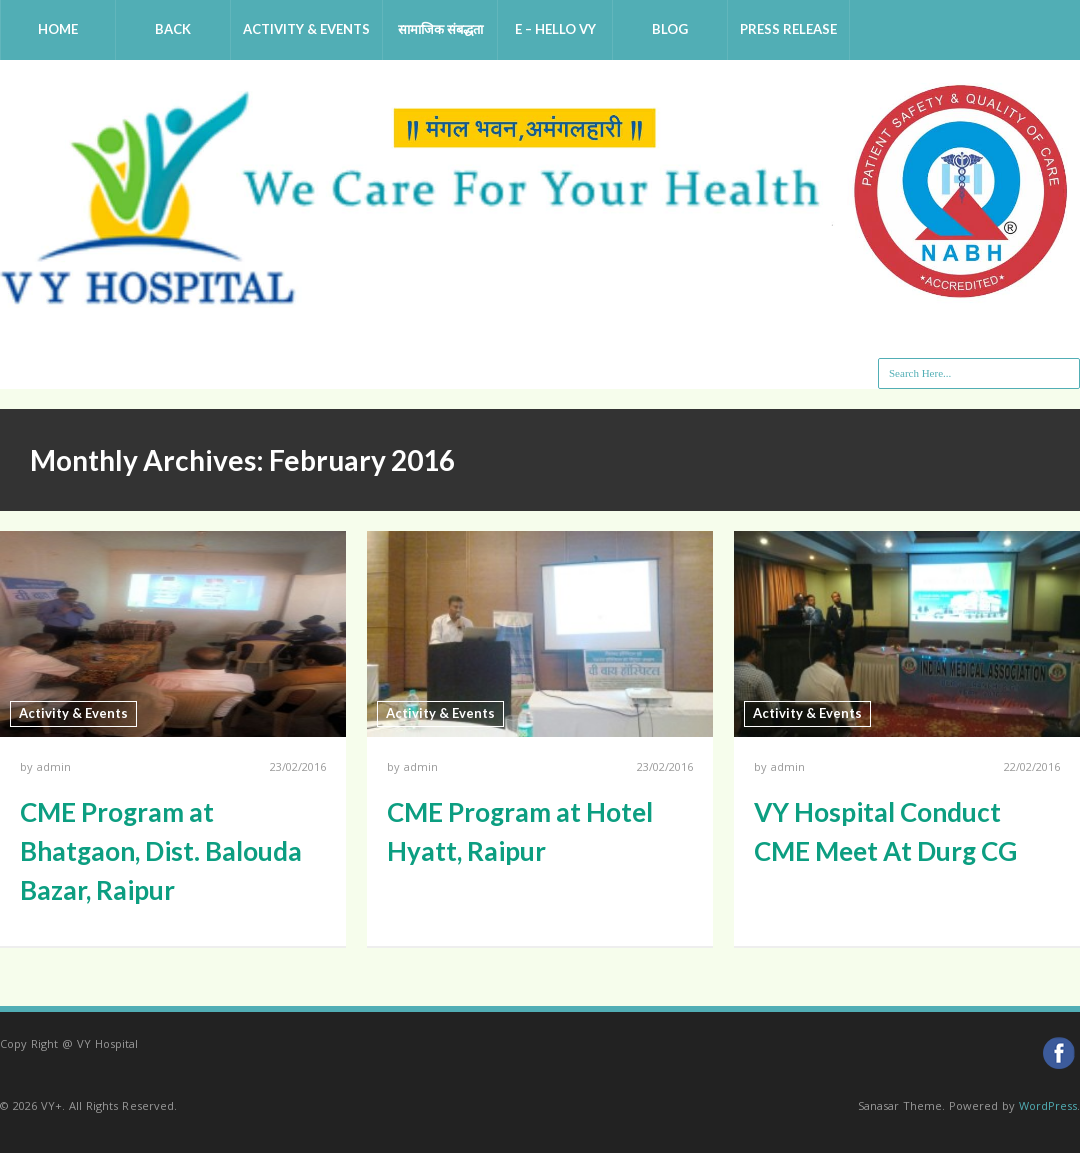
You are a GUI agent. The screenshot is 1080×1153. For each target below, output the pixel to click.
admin (54, 766)
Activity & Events (306, 29)
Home (58, 29)
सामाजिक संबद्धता (440, 29)
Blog (670, 29)
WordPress (1048, 1105)
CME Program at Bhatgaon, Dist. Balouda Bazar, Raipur (161, 851)
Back (173, 29)
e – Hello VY (555, 29)
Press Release (788, 29)
